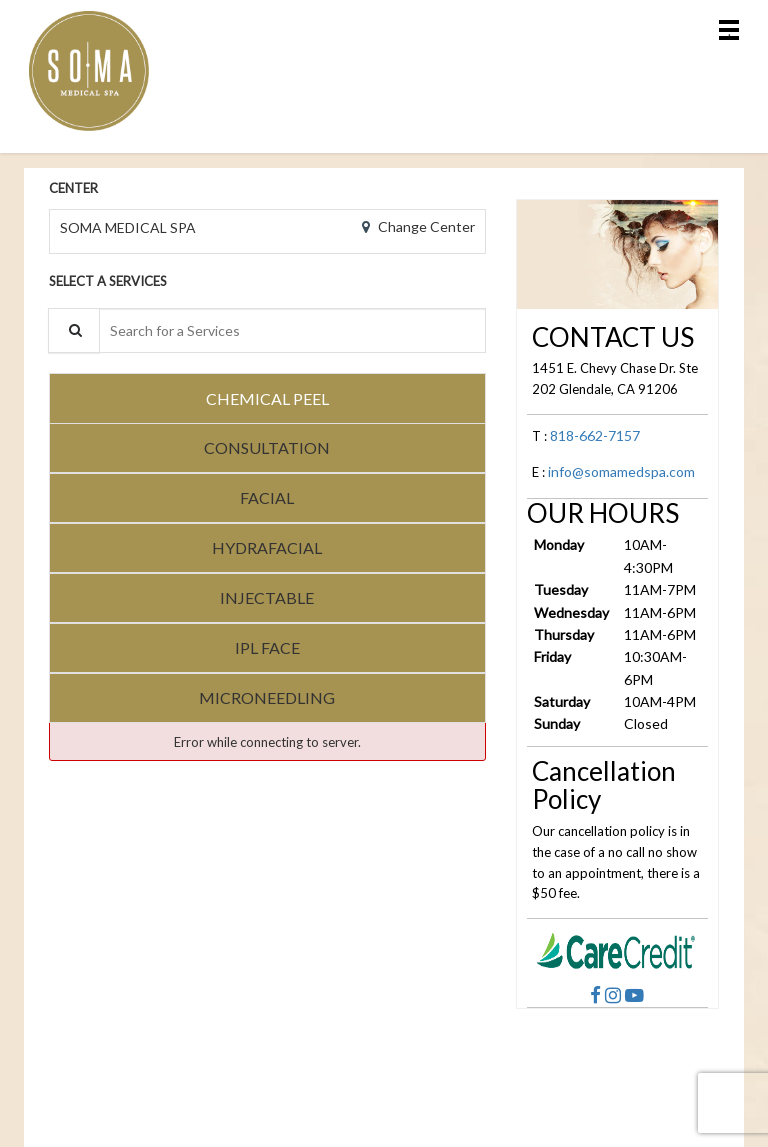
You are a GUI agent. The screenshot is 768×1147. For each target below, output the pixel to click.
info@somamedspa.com (621, 471)
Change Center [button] (425, 226)
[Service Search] (74, 330)
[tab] (267, 398)
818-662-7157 (595, 435)
